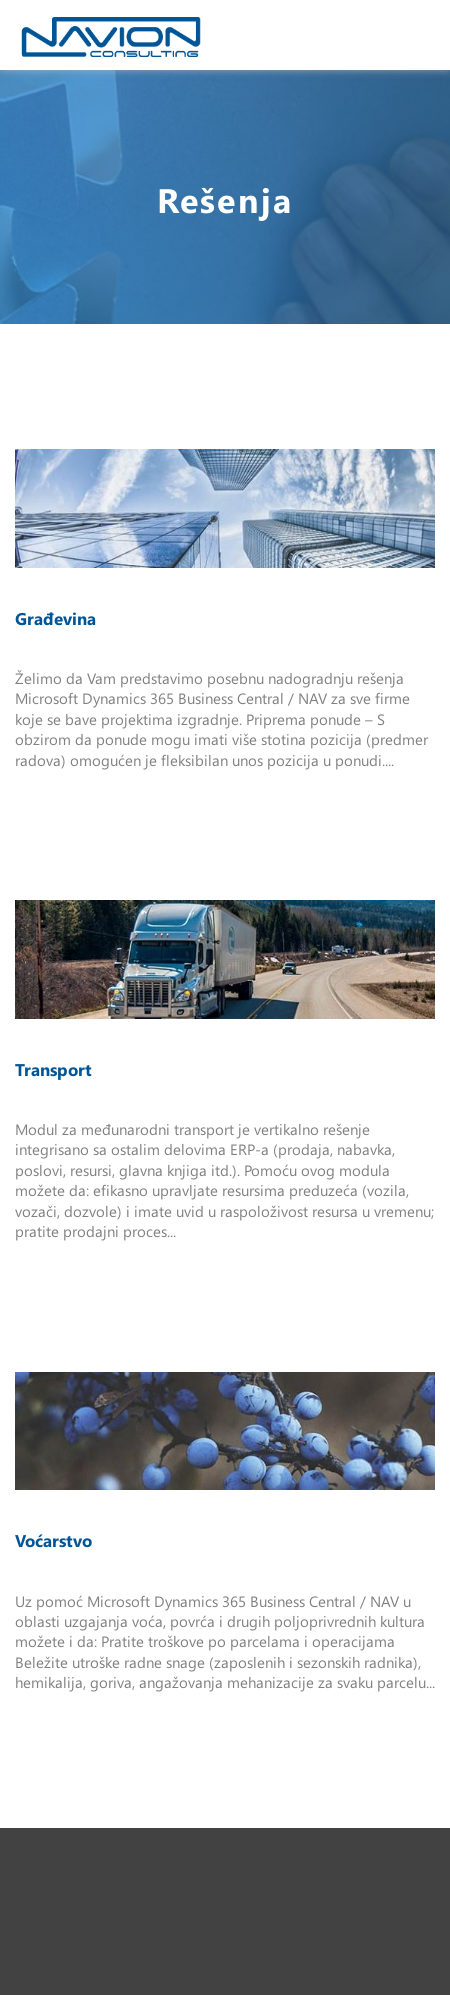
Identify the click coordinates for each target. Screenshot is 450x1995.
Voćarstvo (53, 1540)
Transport (53, 1069)
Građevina (55, 618)
